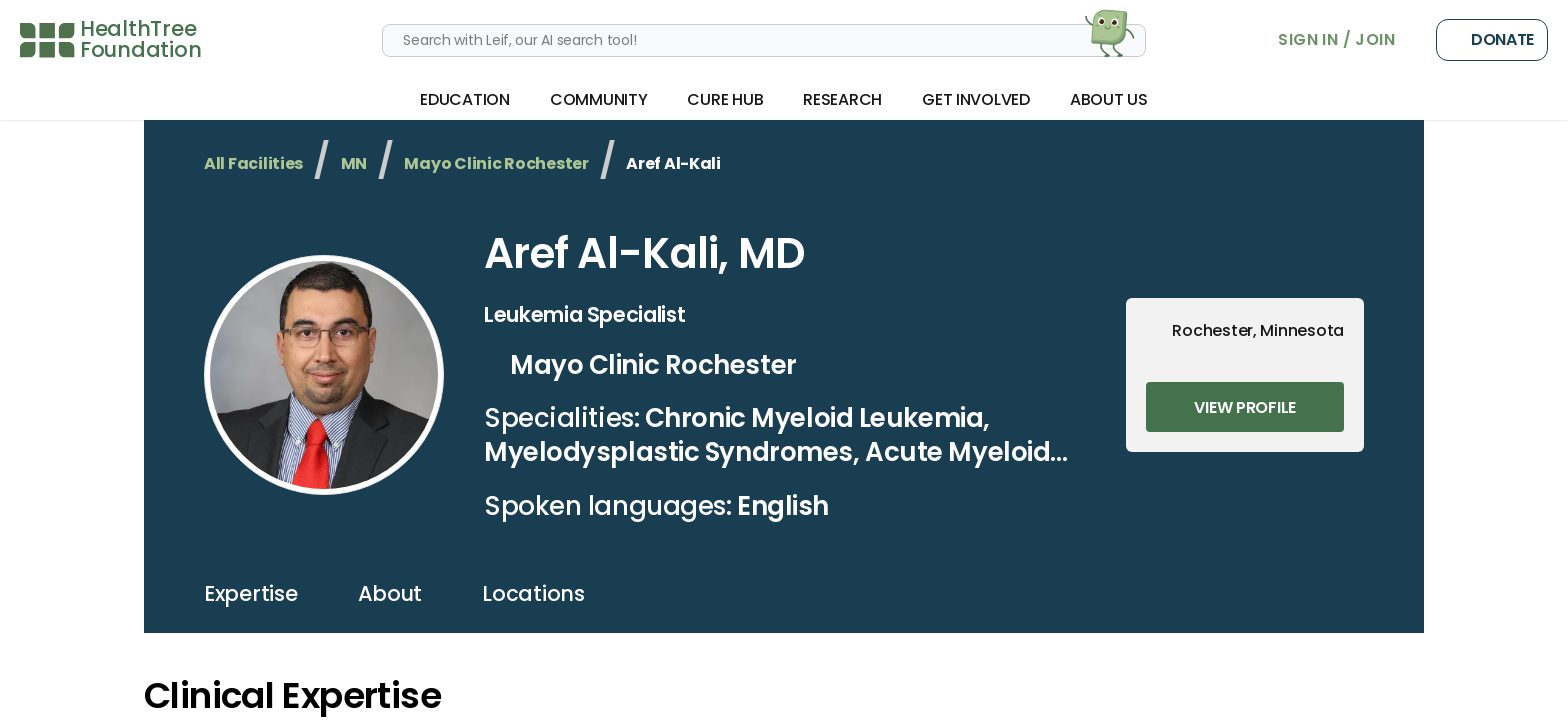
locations (533, 593)
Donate (1492, 40)
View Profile (1245, 407)
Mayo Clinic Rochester (496, 163)
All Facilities (253, 163)
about (390, 593)
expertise (251, 593)
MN (354, 163)
